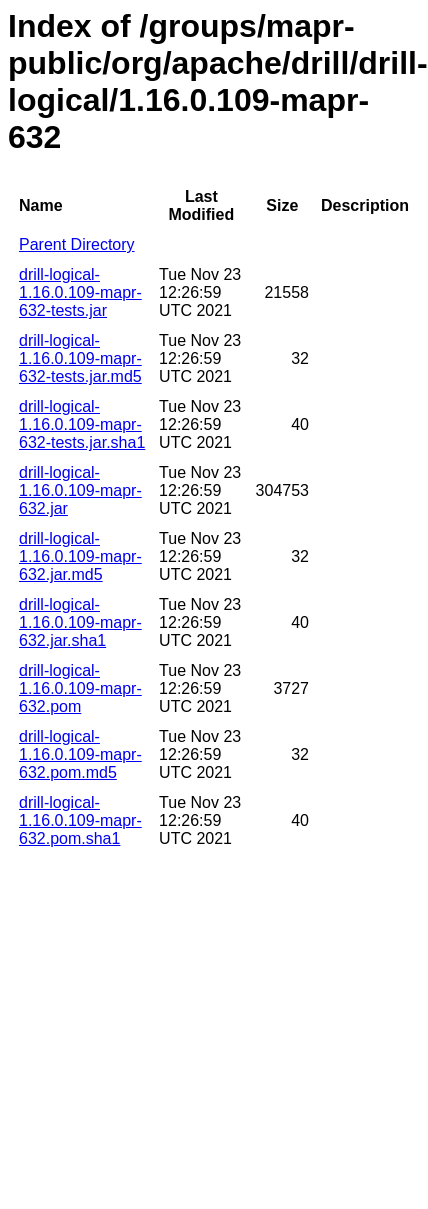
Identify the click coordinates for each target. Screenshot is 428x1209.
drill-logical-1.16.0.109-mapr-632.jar (80, 490)
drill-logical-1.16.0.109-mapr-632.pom (80, 688)
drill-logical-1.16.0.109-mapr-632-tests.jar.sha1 (82, 424)
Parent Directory (77, 244)
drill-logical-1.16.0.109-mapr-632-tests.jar (80, 292)
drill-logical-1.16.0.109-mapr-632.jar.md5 (80, 556)
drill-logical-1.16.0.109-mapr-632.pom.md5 (80, 754)
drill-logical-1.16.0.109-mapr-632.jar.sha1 (80, 622)
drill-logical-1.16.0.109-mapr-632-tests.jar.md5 (80, 358)
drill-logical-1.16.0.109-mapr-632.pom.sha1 (80, 820)
